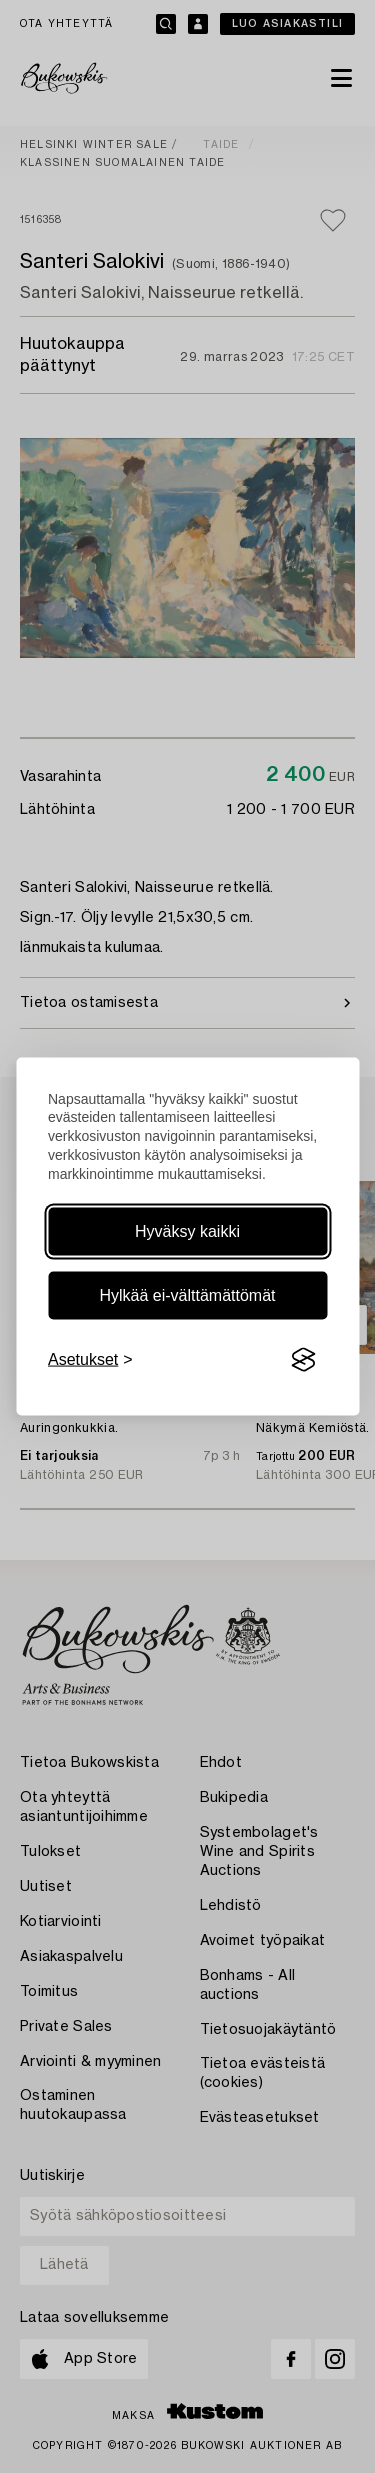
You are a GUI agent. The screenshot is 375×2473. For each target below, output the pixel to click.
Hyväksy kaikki (187, 1231)
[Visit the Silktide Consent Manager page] (303, 1360)
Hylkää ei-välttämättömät (187, 1295)
